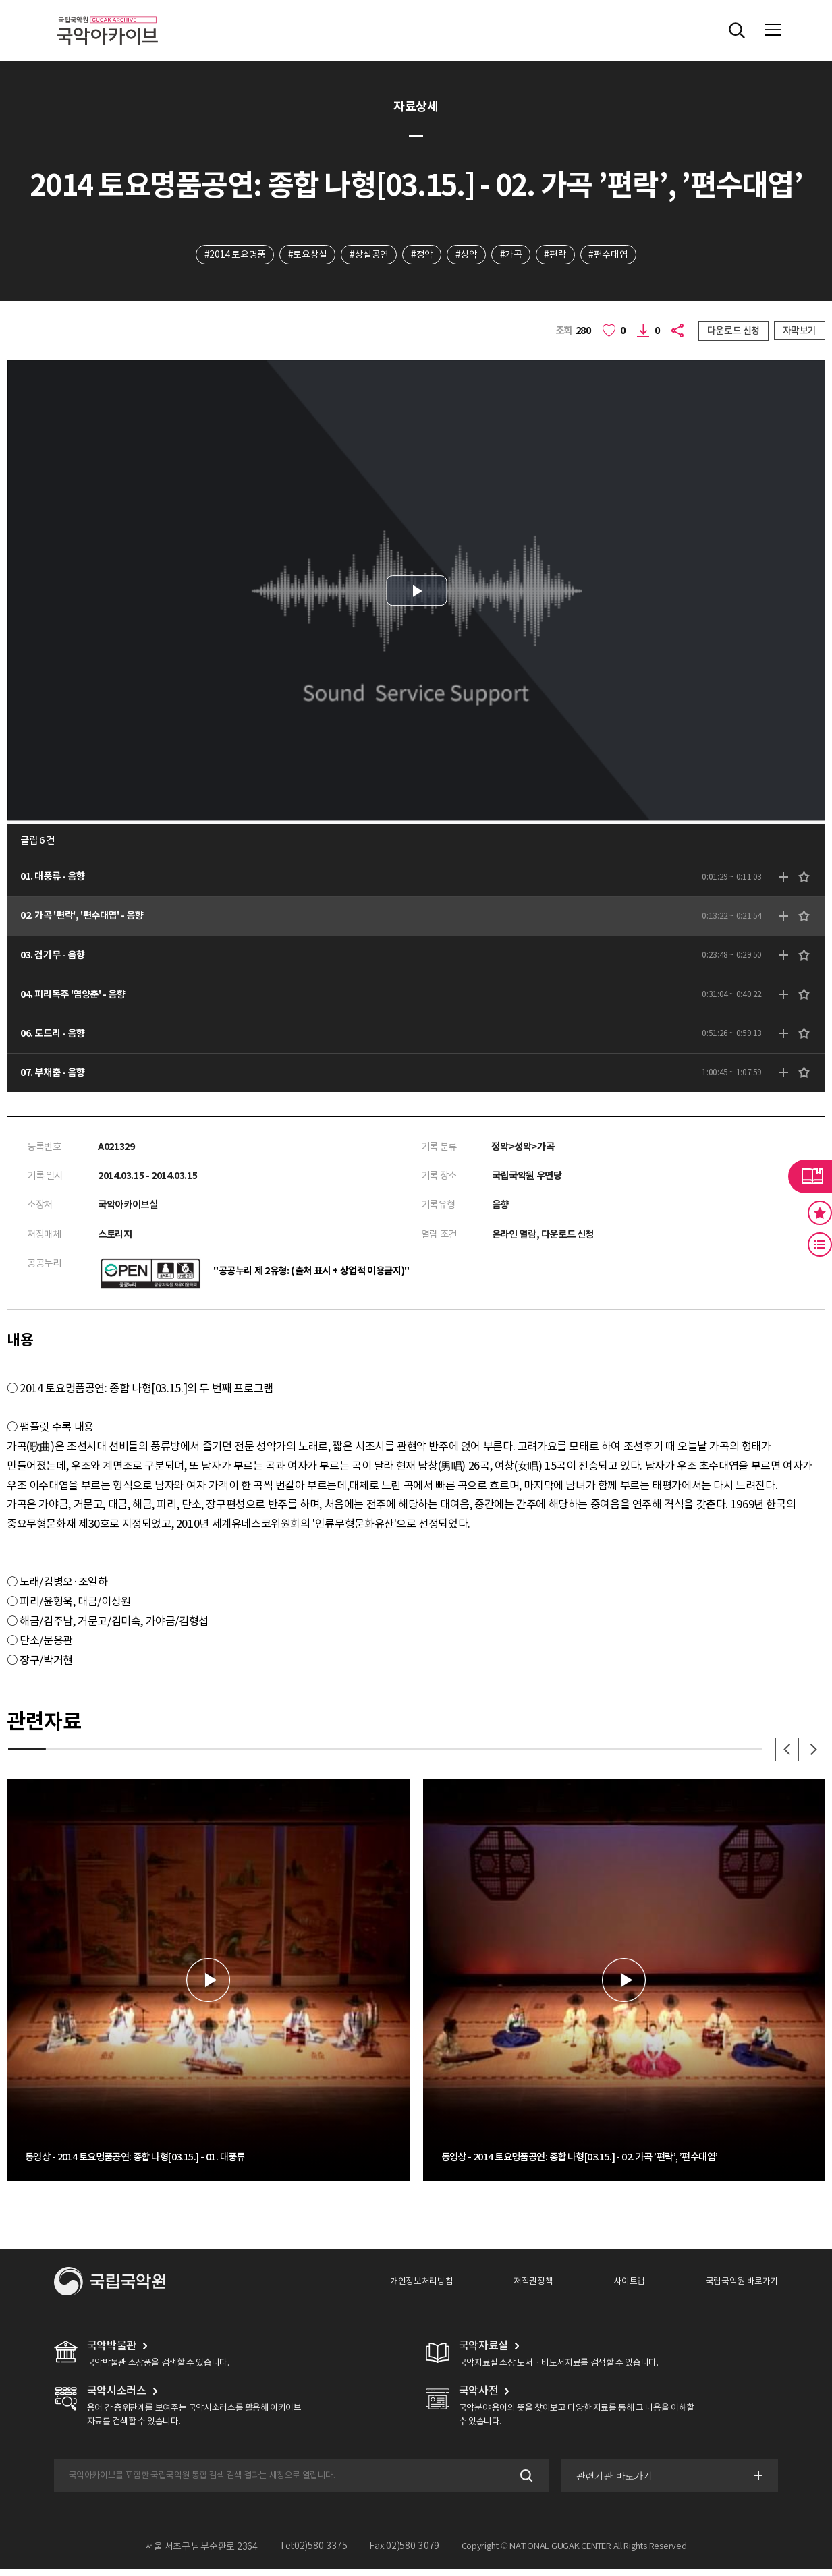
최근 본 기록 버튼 (820, 1244)
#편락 (557, 254)
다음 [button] (813, 1756)
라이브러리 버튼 (810, 1176)
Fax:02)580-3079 (404, 2554)
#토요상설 (305, 254)
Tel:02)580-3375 (313, 2554)
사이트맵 (628, 2288)
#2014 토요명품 (232, 254)
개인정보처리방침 (421, 2288)
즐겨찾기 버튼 (820, 1213)
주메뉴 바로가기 (0, 0)
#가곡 (512, 254)
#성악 (466, 254)
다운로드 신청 (733, 330)
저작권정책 (533, 2288)
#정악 (421, 254)
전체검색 (737, 30)
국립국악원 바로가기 (742, 2288)
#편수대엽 (610, 254)
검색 (524, 2483)
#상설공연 (367, 254)
